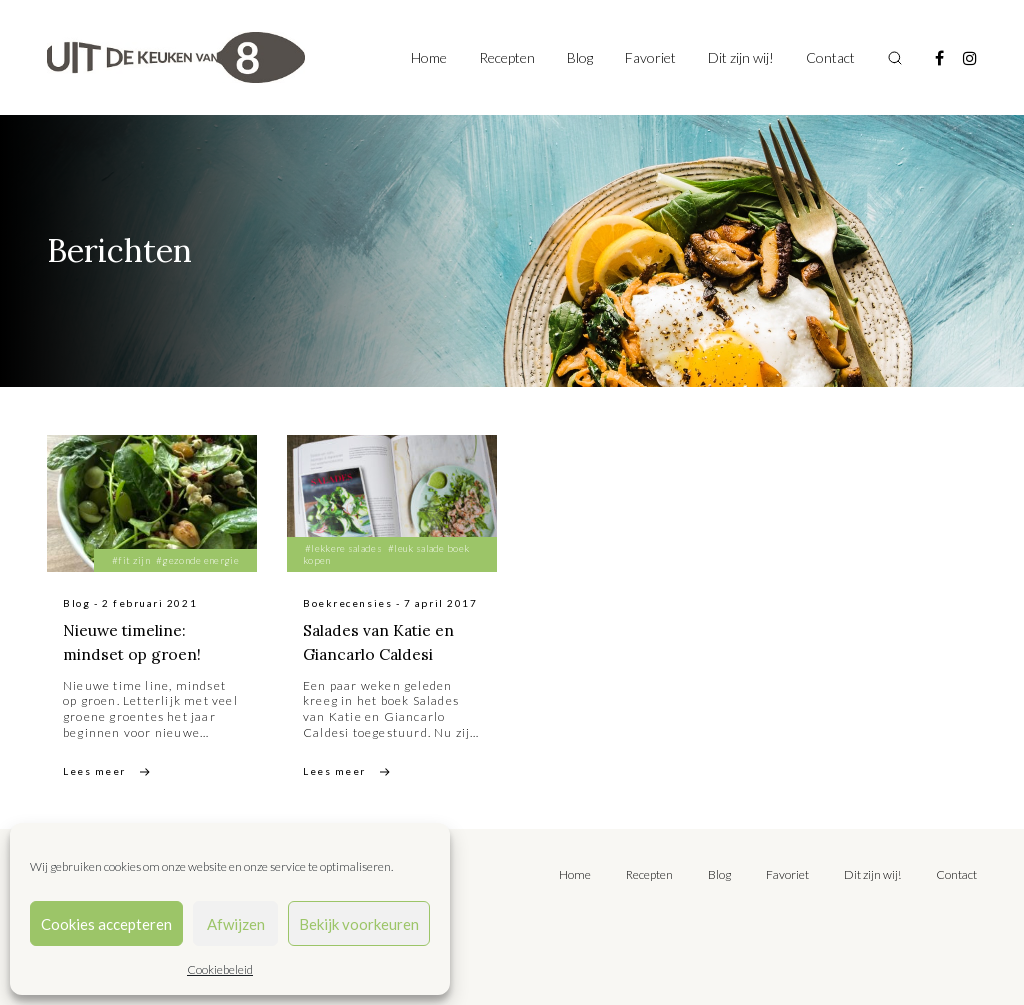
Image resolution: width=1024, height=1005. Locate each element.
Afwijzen (236, 924)
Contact (830, 57)
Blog (580, 57)
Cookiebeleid (220, 969)
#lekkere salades (343, 548)
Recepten (507, 57)
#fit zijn (131, 560)
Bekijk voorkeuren (359, 924)
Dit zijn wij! (741, 57)
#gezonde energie (197, 560)
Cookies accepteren (106, 924)
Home (429, 57)
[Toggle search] (895, 58)
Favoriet (650, 57)
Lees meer (94, 771)
